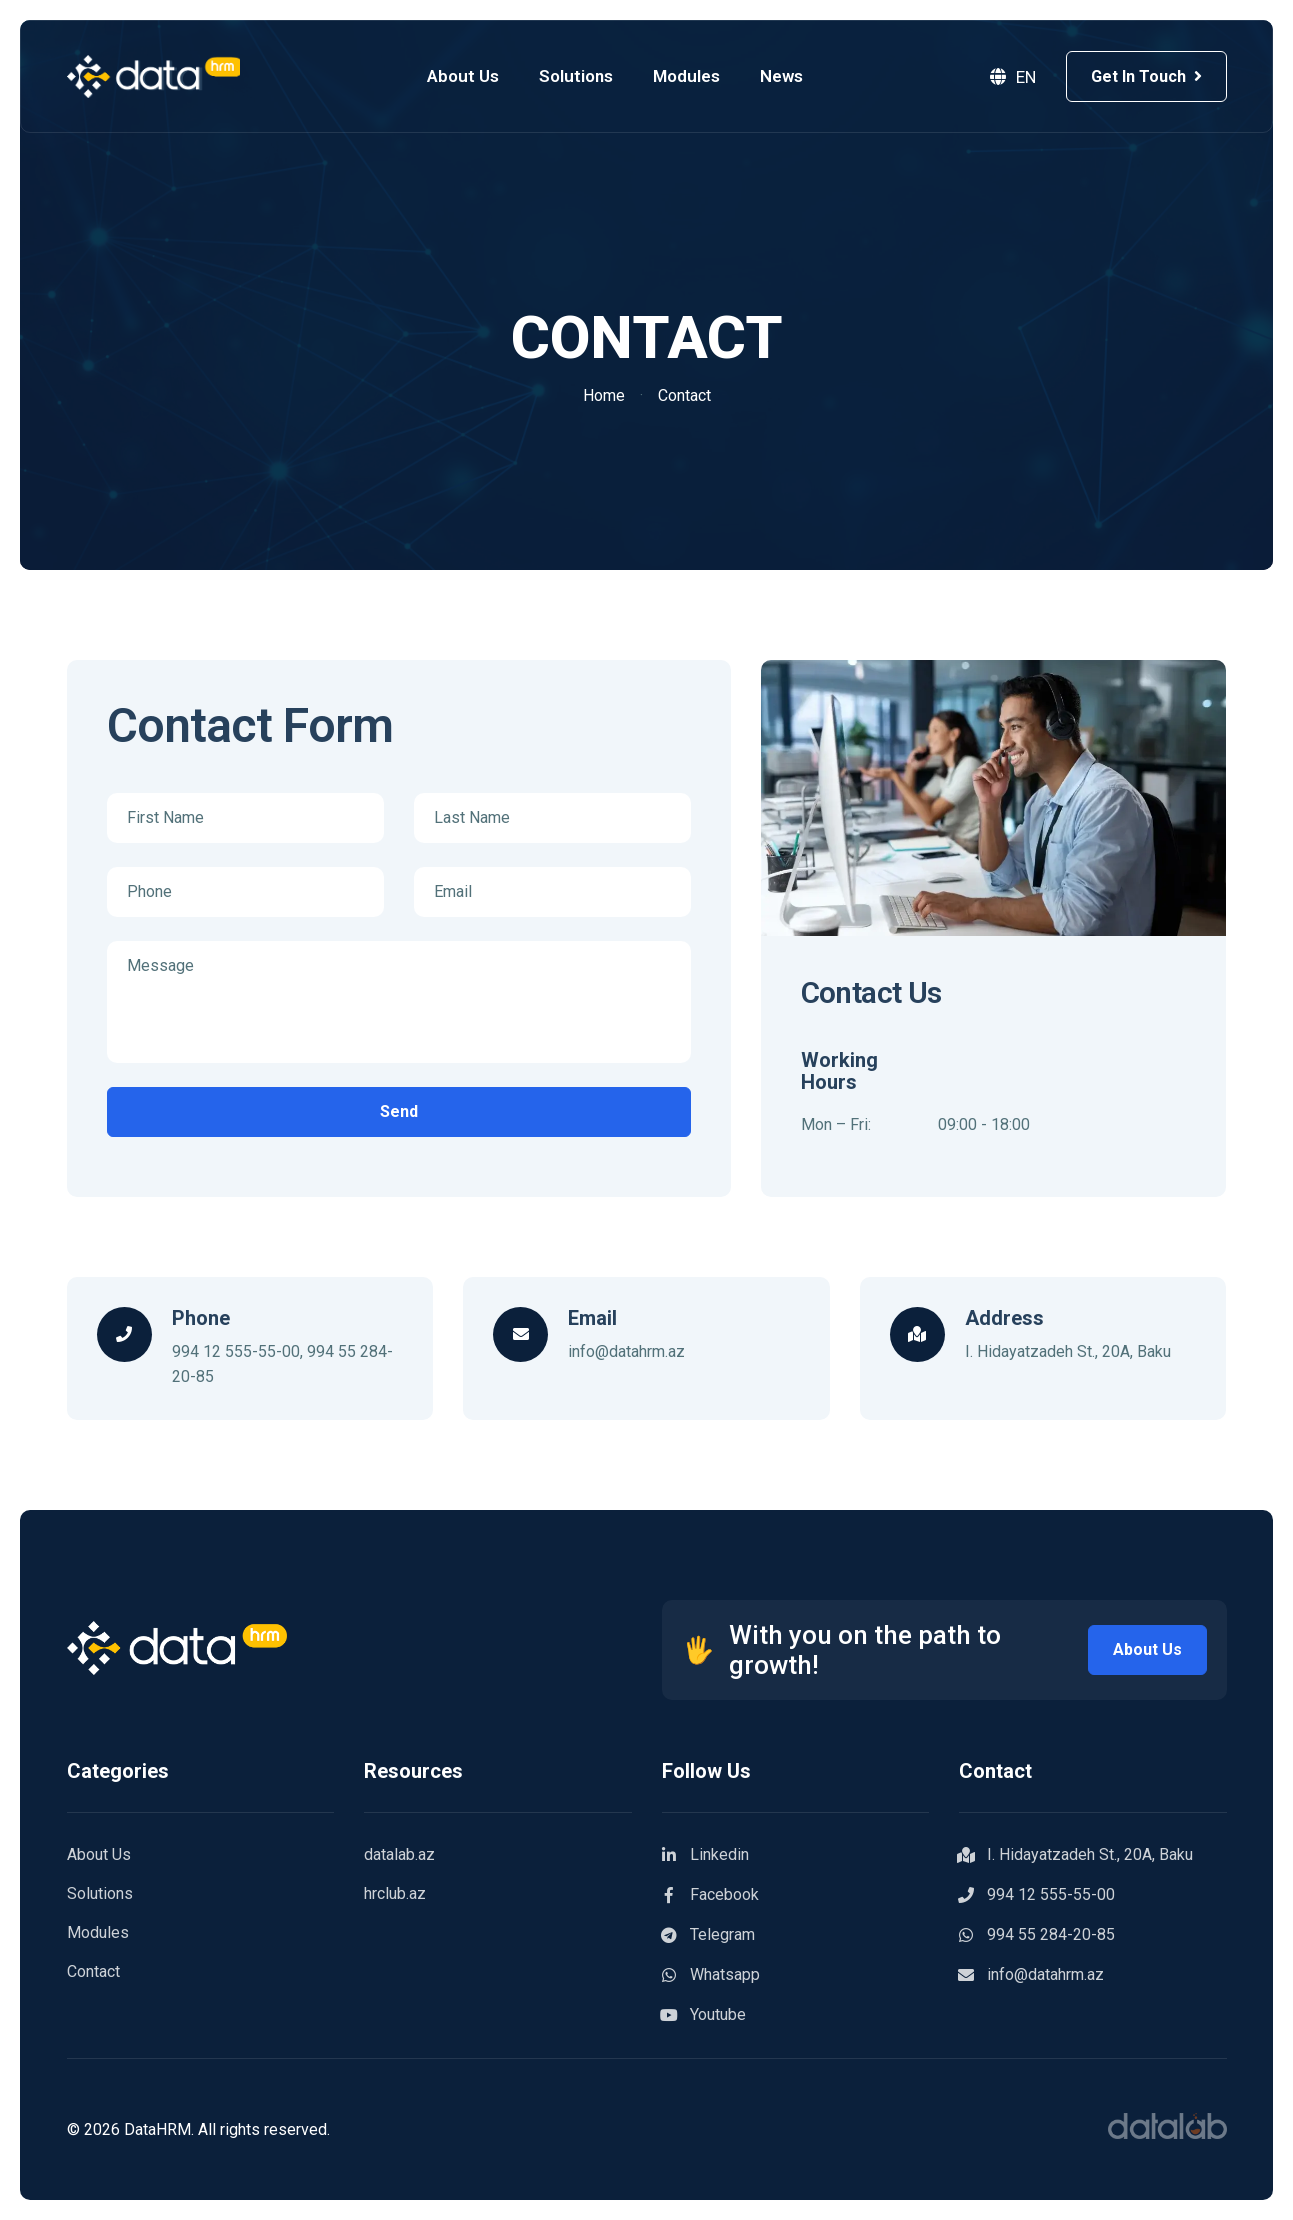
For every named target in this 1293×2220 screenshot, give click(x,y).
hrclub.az (395, 1893)
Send (399, 1111)
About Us (469, 76)
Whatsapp (711, 1975)
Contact (93, 1971)
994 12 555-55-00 (236, 1351)
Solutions (582, 76)
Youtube (704, 2015)
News (787, 76)
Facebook (710, 1895)
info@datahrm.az (626, 1351)
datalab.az (399, 1854)
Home (604, 395)
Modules (692, 76)
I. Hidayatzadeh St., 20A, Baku (1076, 1855)
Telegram (708, 1935)
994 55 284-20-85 (1037, 1935)
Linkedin (705, 1855)
